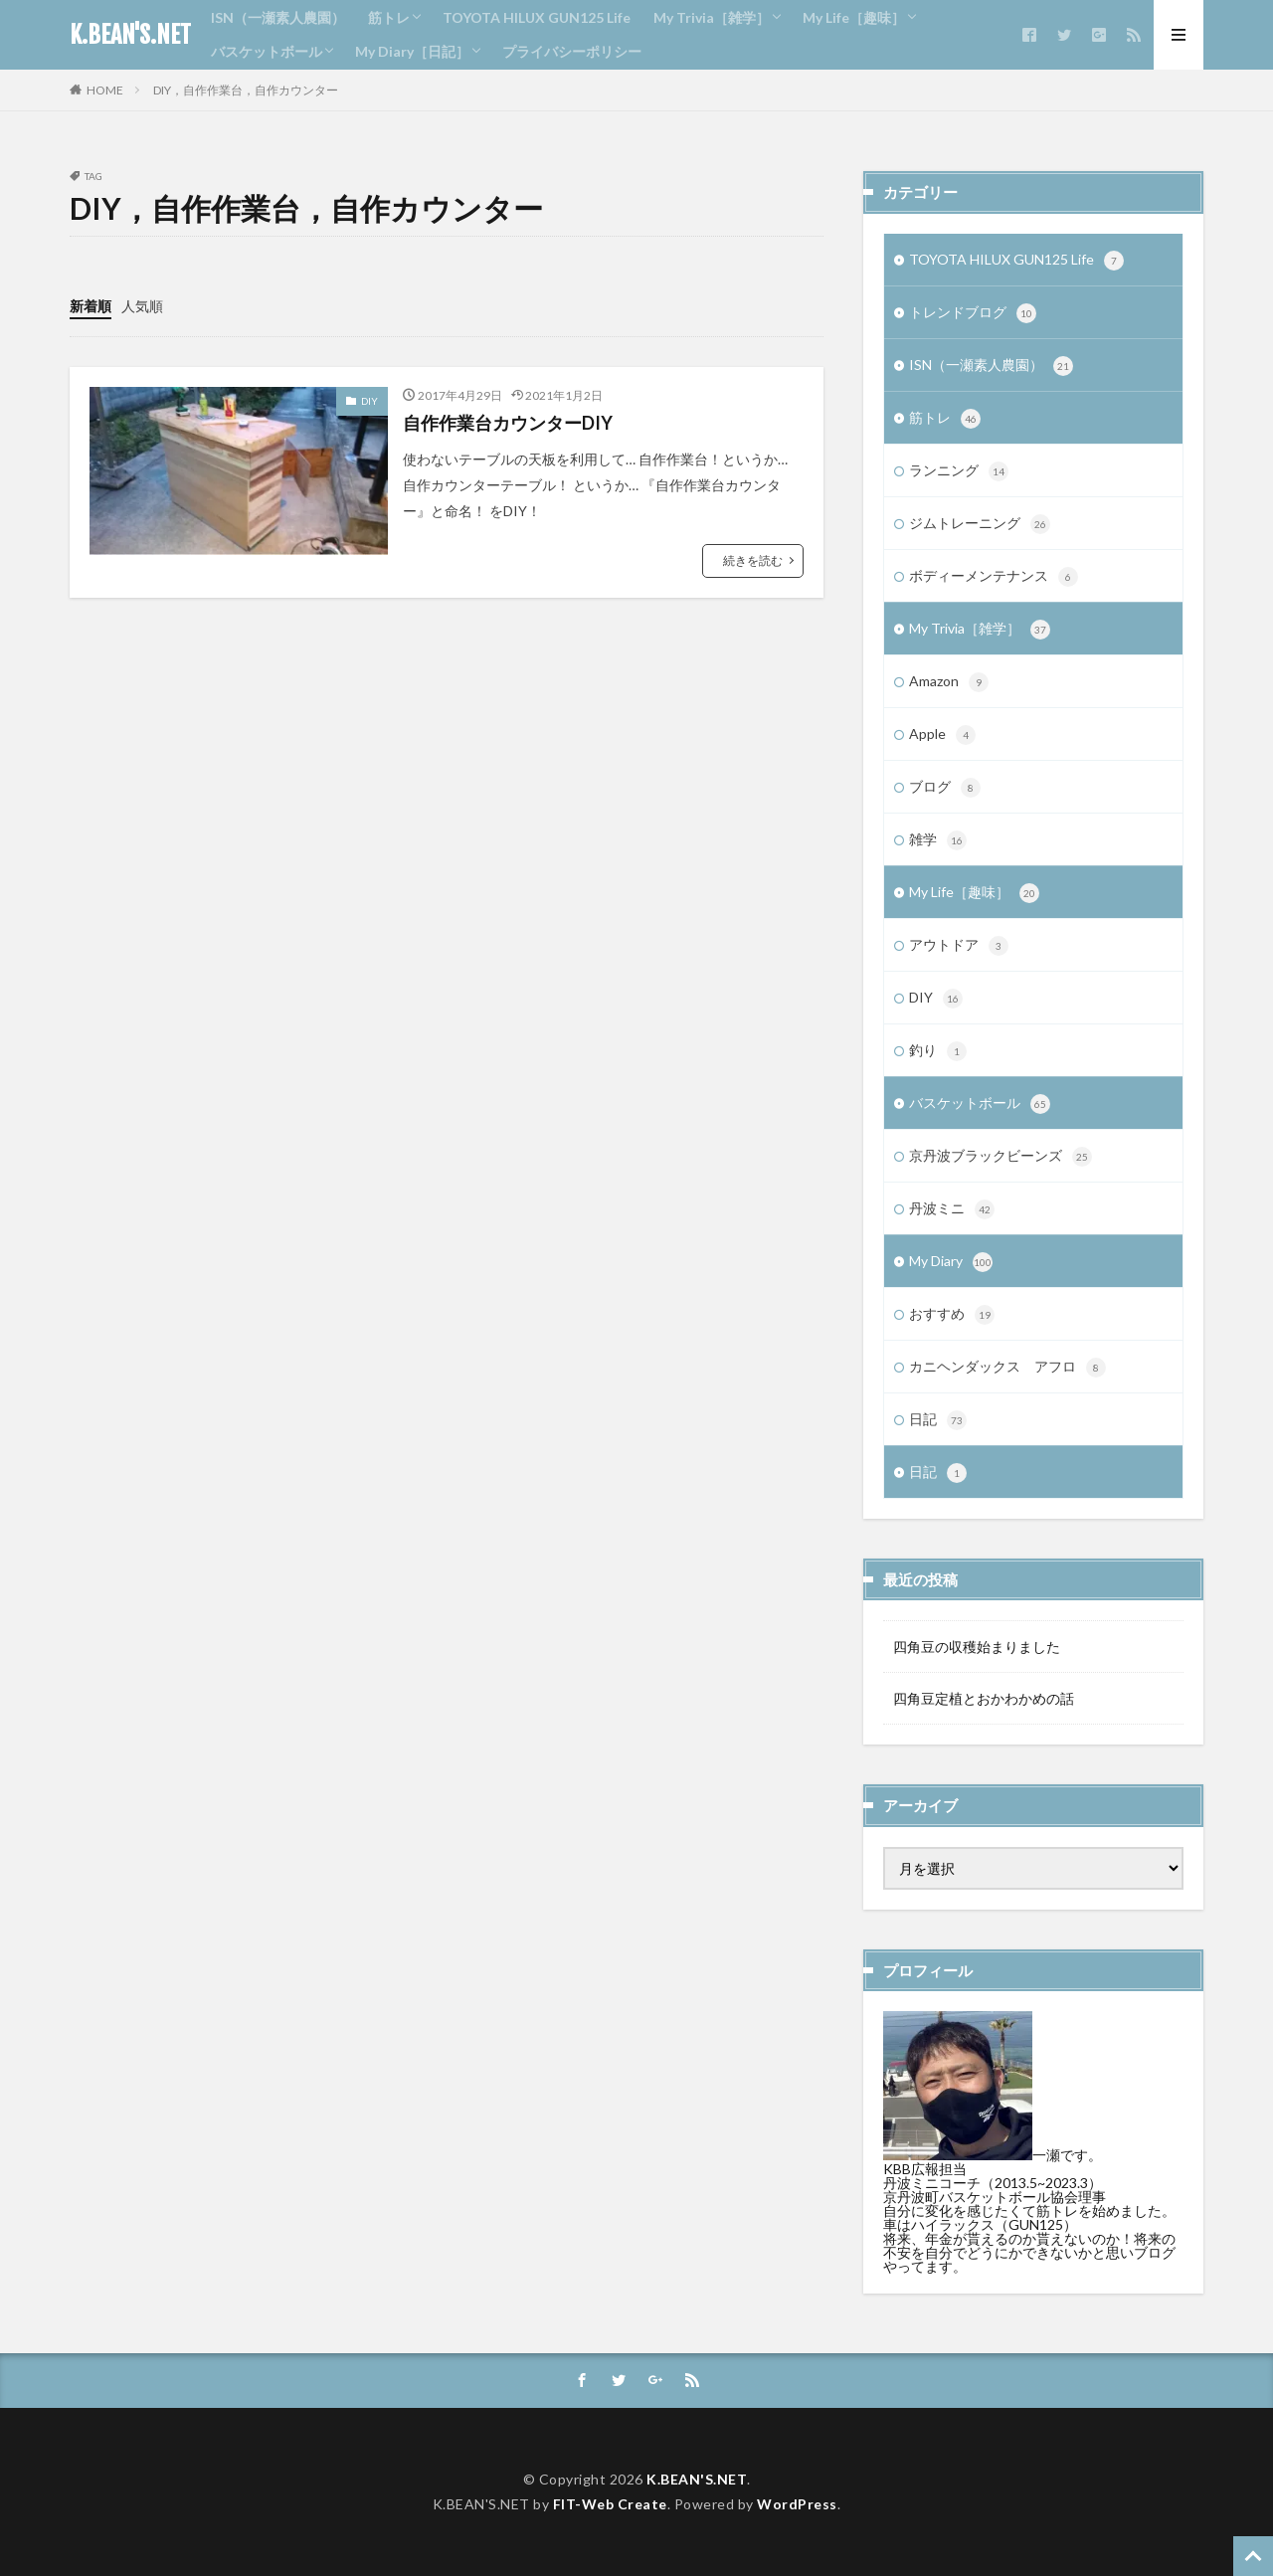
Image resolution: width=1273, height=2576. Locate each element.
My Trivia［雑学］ (711, 17)
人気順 (142, 305)
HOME (105, 90)
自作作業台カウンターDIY (508, 423)
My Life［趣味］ (854, 17)
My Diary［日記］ (412, 51)
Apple (942, 735)
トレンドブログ (972, 313)
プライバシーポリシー (571, 51)
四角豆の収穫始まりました (976, 1646)
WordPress (797, 2503)
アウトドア (958, 946)
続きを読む (753, 560)
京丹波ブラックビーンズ (1000, 1157)
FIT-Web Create (610, 2503)
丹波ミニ (952, 1209)
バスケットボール (266, 51)
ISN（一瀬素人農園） (278, 17)
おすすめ (952, 1315)
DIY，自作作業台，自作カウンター (245, 90)
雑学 (938, 840)
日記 (938, 1420)
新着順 (90, 305)
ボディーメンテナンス (993, 577)
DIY (369, 401)
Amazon (949, 682)
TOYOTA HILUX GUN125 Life (537, 17)
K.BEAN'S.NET (130, 35)
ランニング (958, 471)
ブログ (945, 788)
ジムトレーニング (979, 524)
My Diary (951, 1262)
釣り (938, 1051)
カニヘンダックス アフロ (1007, 1368)
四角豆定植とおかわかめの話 (983, 1698)
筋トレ (389, 17)
